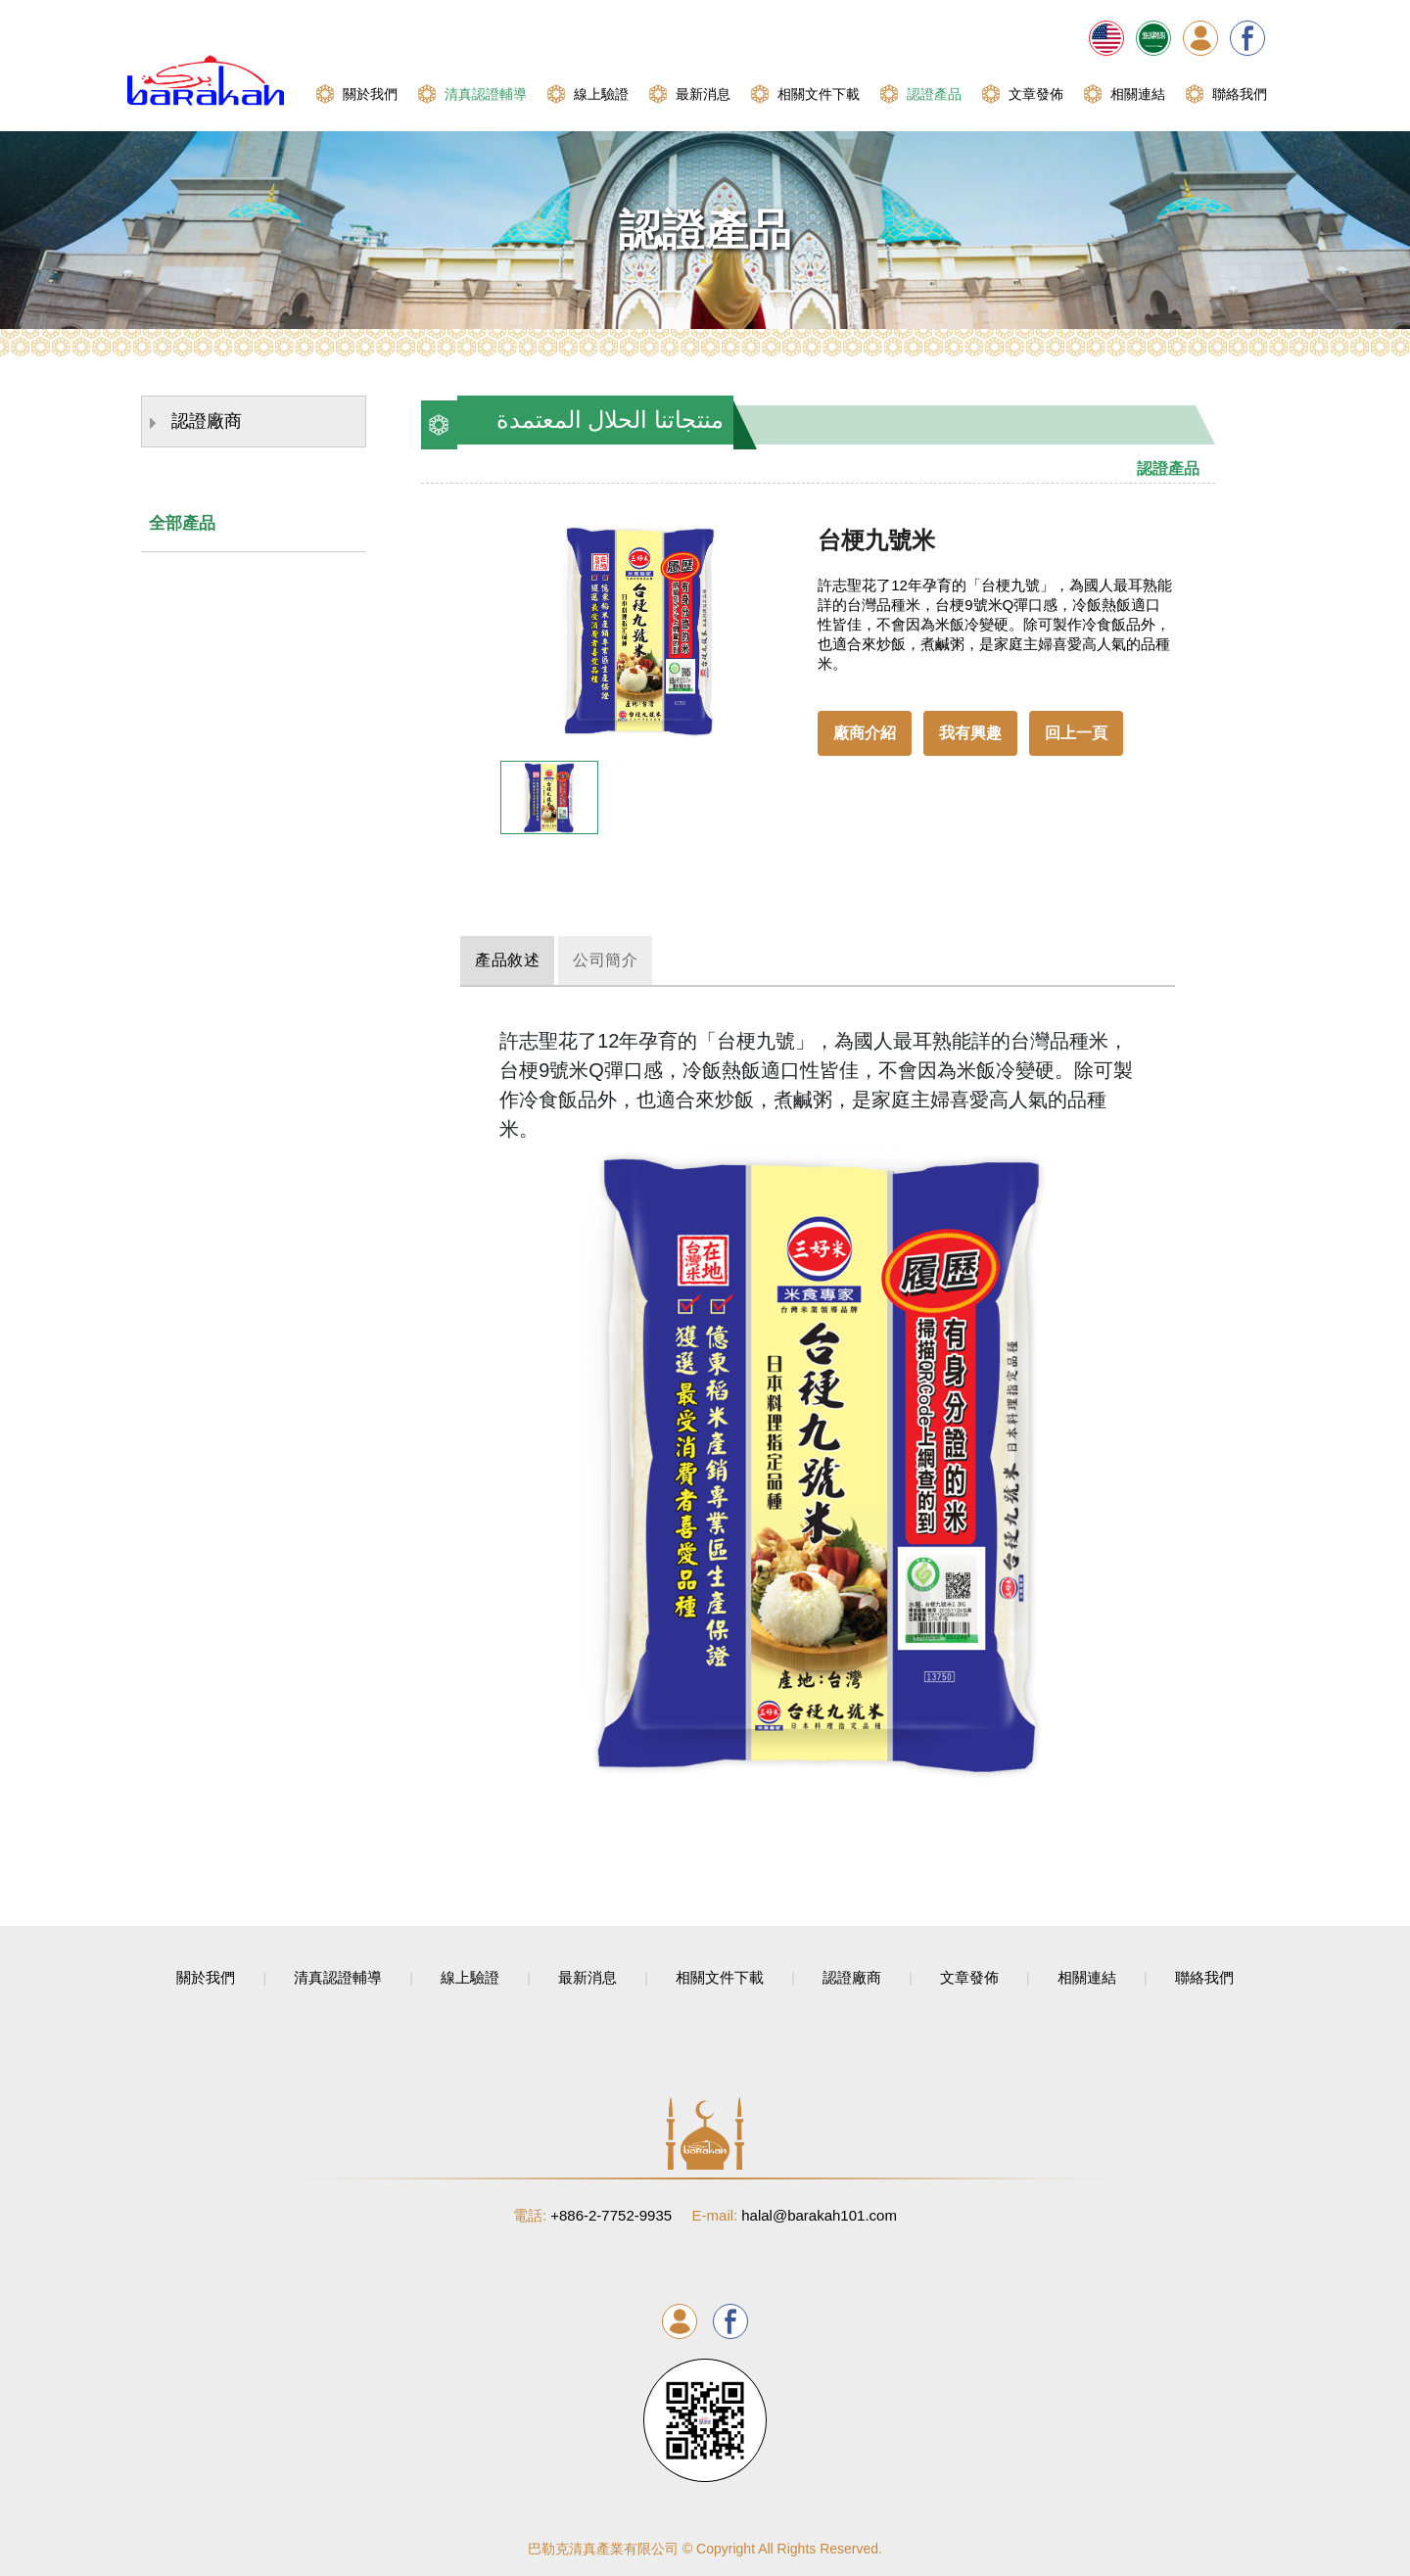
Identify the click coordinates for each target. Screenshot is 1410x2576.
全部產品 (182, 523)
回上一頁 (1076, 733)
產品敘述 (521, 959)
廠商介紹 (864, 733)
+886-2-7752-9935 (592, 2214)
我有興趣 (970, 733)
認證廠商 (196, 422)
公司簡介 (646, 959)
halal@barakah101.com (794, 2214)
